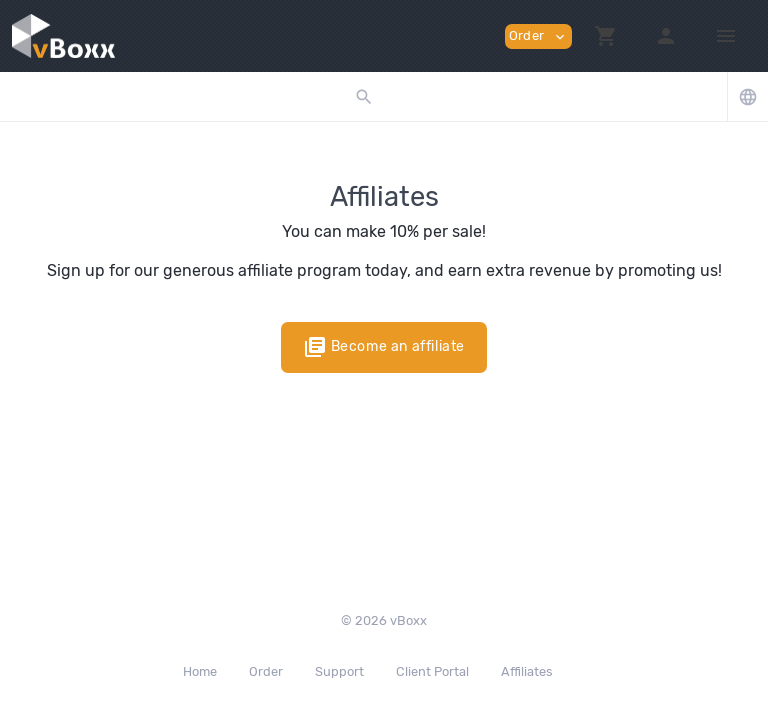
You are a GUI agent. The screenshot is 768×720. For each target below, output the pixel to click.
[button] (606, 36)
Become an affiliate (384, 347)
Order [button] (538, 36)
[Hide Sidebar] (726, 36)
